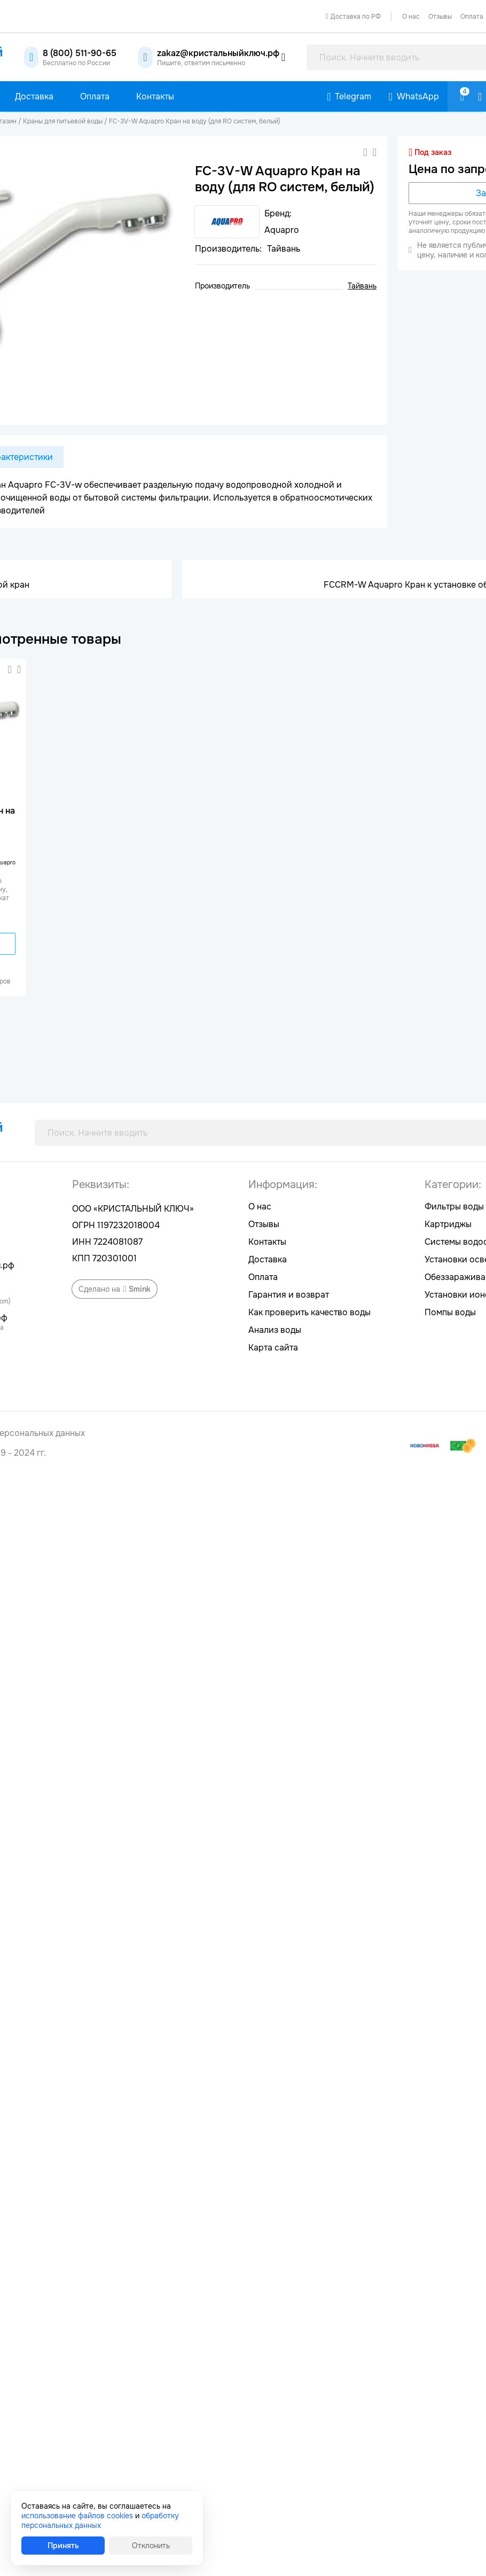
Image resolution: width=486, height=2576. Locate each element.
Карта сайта (273, 1347)
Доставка (267, 1259)
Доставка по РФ (356, 16)
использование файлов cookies (77, 2515)
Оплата (263, 1277)
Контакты (267, 1241)
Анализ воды (274, 1330)
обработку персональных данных (100, 2520)
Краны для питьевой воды (63, 121)
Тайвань (362, 286)
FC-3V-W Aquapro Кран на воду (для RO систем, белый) (194, 121)
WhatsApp (418, 96)
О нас (411, 16)
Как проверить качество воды (309, 1312)
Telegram (353, 96)
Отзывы (440, 16)
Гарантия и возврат (288, 1294)
